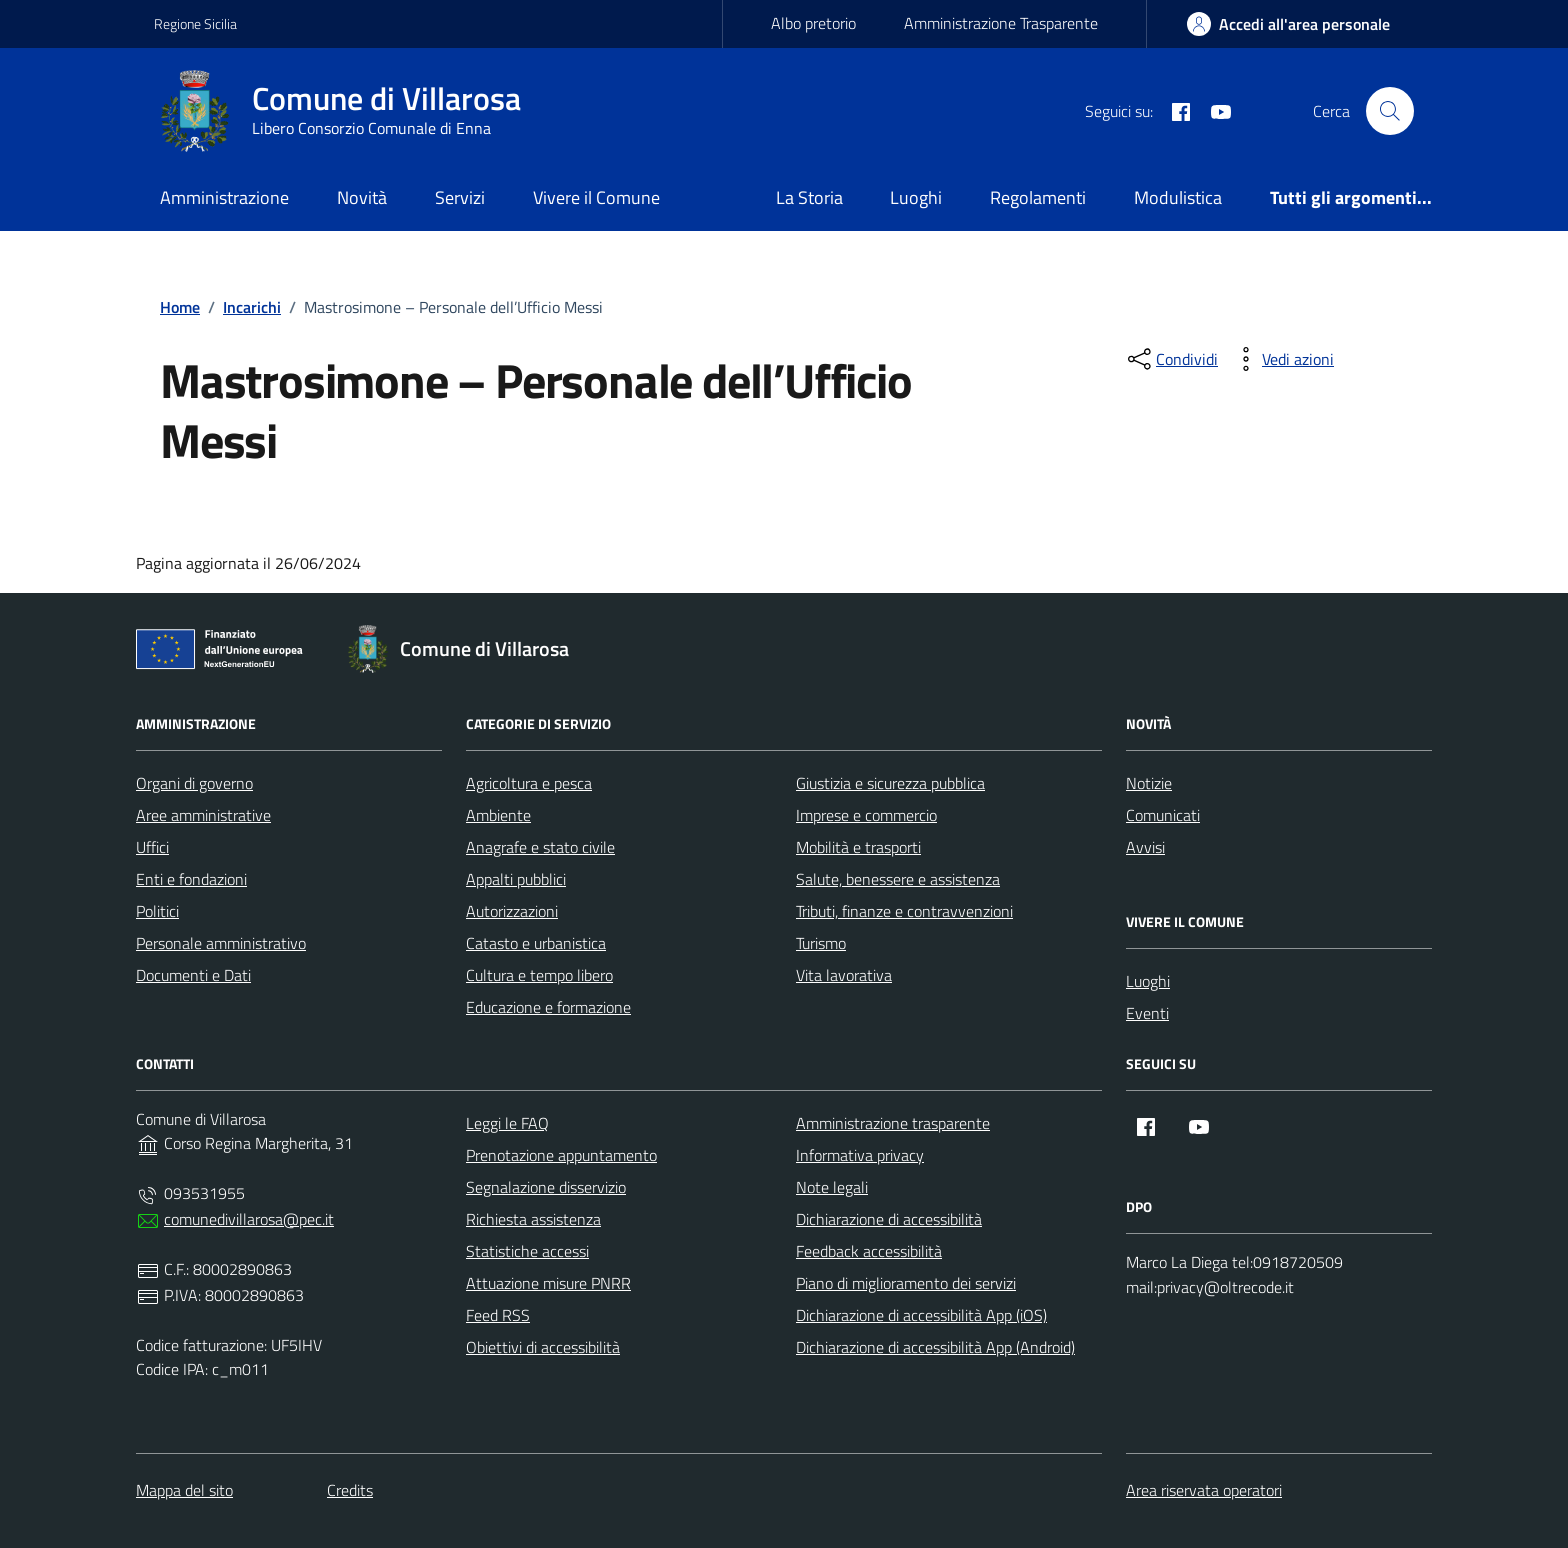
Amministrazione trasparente (893, 1123)
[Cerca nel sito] (1390, 111)
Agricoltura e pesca (529, 783)
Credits (350, 1490)
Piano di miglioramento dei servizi (906, 1283)
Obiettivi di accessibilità (543, 1347)
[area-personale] (1288, 24)
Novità (362, 197)
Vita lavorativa (844, 975)
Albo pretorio (813, 23)
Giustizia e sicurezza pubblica (890, 783)
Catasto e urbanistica (536, 943)
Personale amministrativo (221, 943)
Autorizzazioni (512, 911)
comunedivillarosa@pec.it (249, 1219)
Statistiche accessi (527, 1251)
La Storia (809, 197)
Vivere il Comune (596, 197)
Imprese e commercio (866, 815)
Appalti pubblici (516, 879)
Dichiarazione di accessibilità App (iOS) (921, 1315)
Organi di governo (194, 783)
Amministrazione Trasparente (1001, 23)
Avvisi (1145, 847)
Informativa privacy (860, 1155)
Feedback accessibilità (869, 1251)
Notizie (1149, 783)
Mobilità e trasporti (858, 847)
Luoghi (916, 197)
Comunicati (1163, 815)
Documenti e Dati (193, 975)
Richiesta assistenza (533, 1219)
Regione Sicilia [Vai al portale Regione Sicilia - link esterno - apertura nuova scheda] (195, 23)
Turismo (821, 943)
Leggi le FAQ (507, 1123)
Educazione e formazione (548, 1007)
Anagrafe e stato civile (540, 847)
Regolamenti (1038, 197)
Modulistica (1178, 197)
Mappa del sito (184, 1490)
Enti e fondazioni (191, 879)
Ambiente (498, 815)
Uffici (152, 847)
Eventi (1147, 1013)
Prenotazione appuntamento (561, 1155)
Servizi (460, 197)
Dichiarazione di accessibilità (889, 1219)
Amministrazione (224, 197)
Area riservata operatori (1204, 1490)
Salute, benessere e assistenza (898, 879)
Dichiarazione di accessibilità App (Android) (935, 1347)
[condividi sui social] (1171, 359)
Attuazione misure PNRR (548, 1283)
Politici (157, 911)
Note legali (832, 1187)
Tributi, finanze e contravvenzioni (904, 911)
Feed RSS (498, 1315)
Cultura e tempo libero (539, 975)
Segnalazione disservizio (546, 1187)
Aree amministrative (203, 815)
